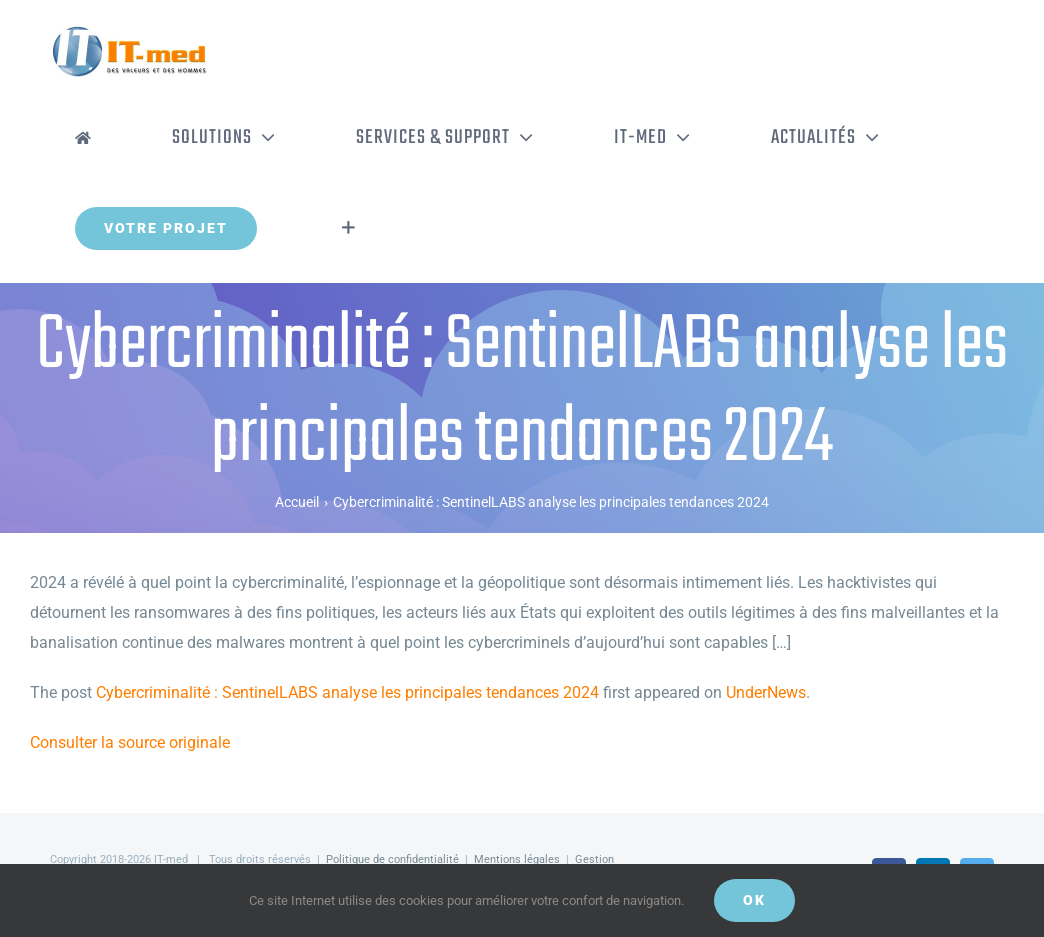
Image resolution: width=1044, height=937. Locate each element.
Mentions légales (517, 859)
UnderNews (766, 692)
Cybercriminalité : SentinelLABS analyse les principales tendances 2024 (347, 692)
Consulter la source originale (130, 742)
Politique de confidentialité (392, 859)
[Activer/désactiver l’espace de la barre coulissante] (348, 228)
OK (754, 900)
